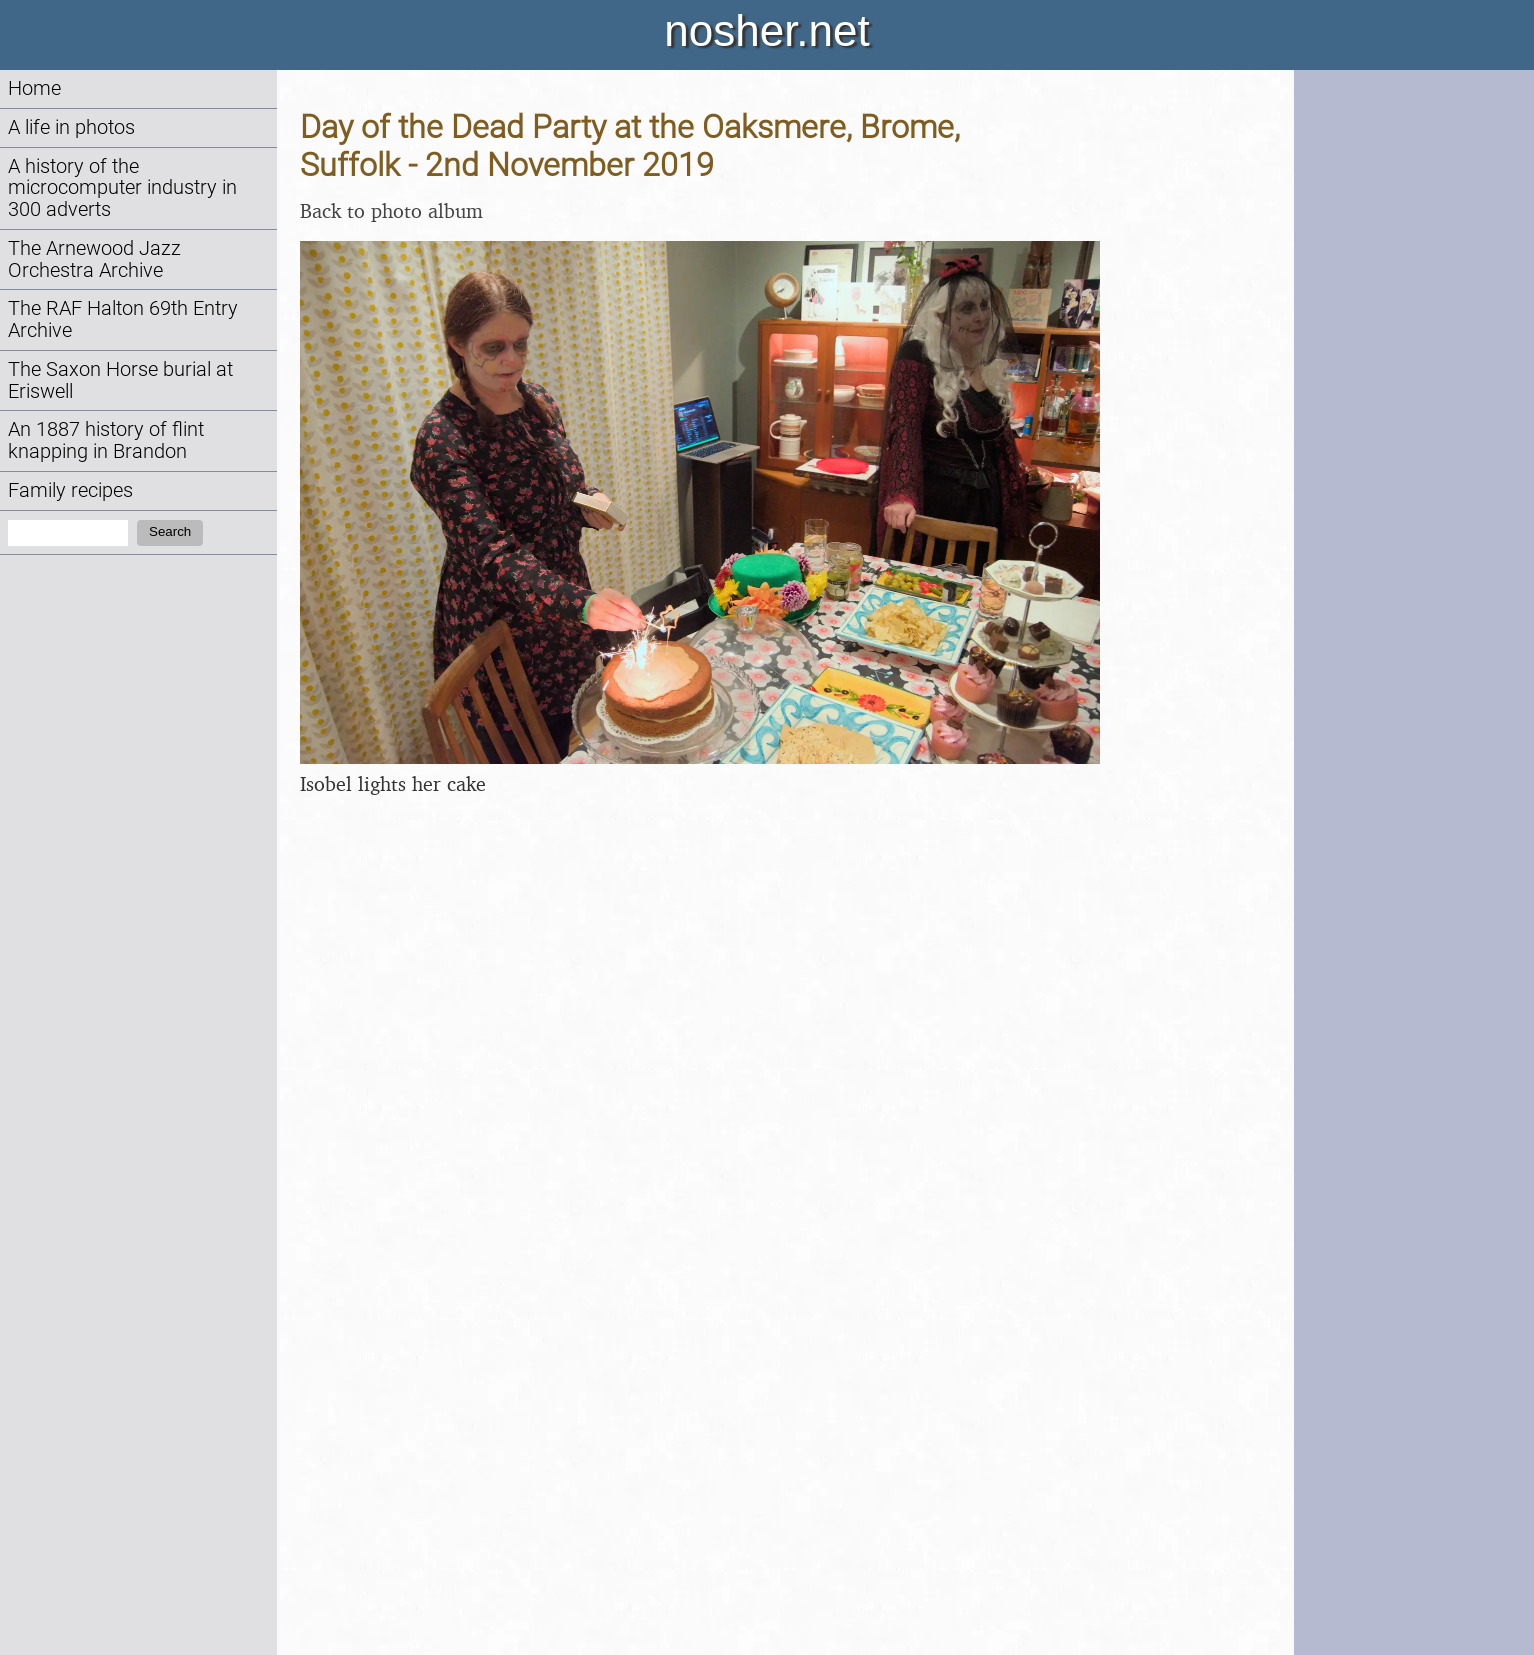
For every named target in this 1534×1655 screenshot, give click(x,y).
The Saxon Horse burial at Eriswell (120, 380)
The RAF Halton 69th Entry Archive (123, 319)
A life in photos (71, 127)
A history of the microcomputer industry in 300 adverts (122, 188)
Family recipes (70, 490)
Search (170, 531)
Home (34, 88)
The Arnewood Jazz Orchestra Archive (94, 259)
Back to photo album (391, 210)
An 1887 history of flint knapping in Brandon (106, 440)
